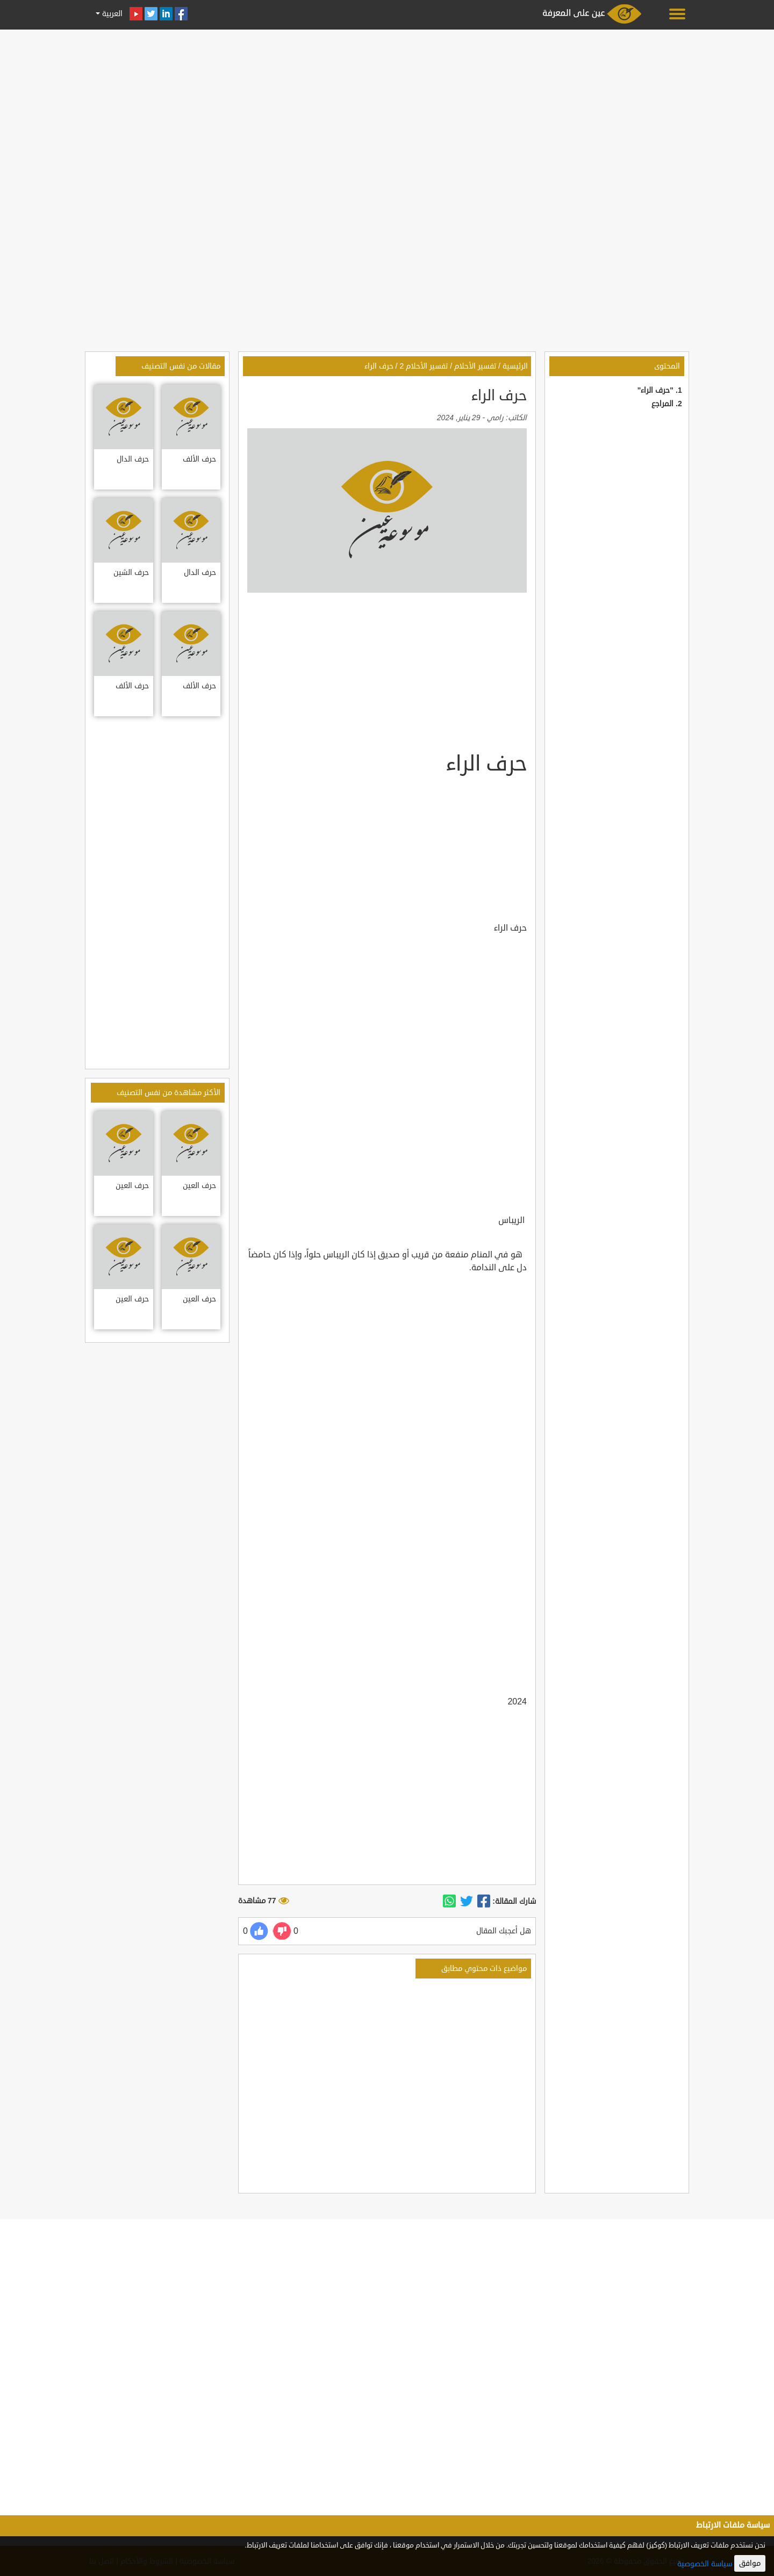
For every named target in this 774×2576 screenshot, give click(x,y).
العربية (111, 14)
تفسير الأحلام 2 (423, 366)
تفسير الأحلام (475, 366)
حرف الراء (378, 366)
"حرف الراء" (655, 390)
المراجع (662, 404)
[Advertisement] (387, 108)
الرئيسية (515, 366)
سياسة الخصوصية (704, 2564)
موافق (750, 2563)
